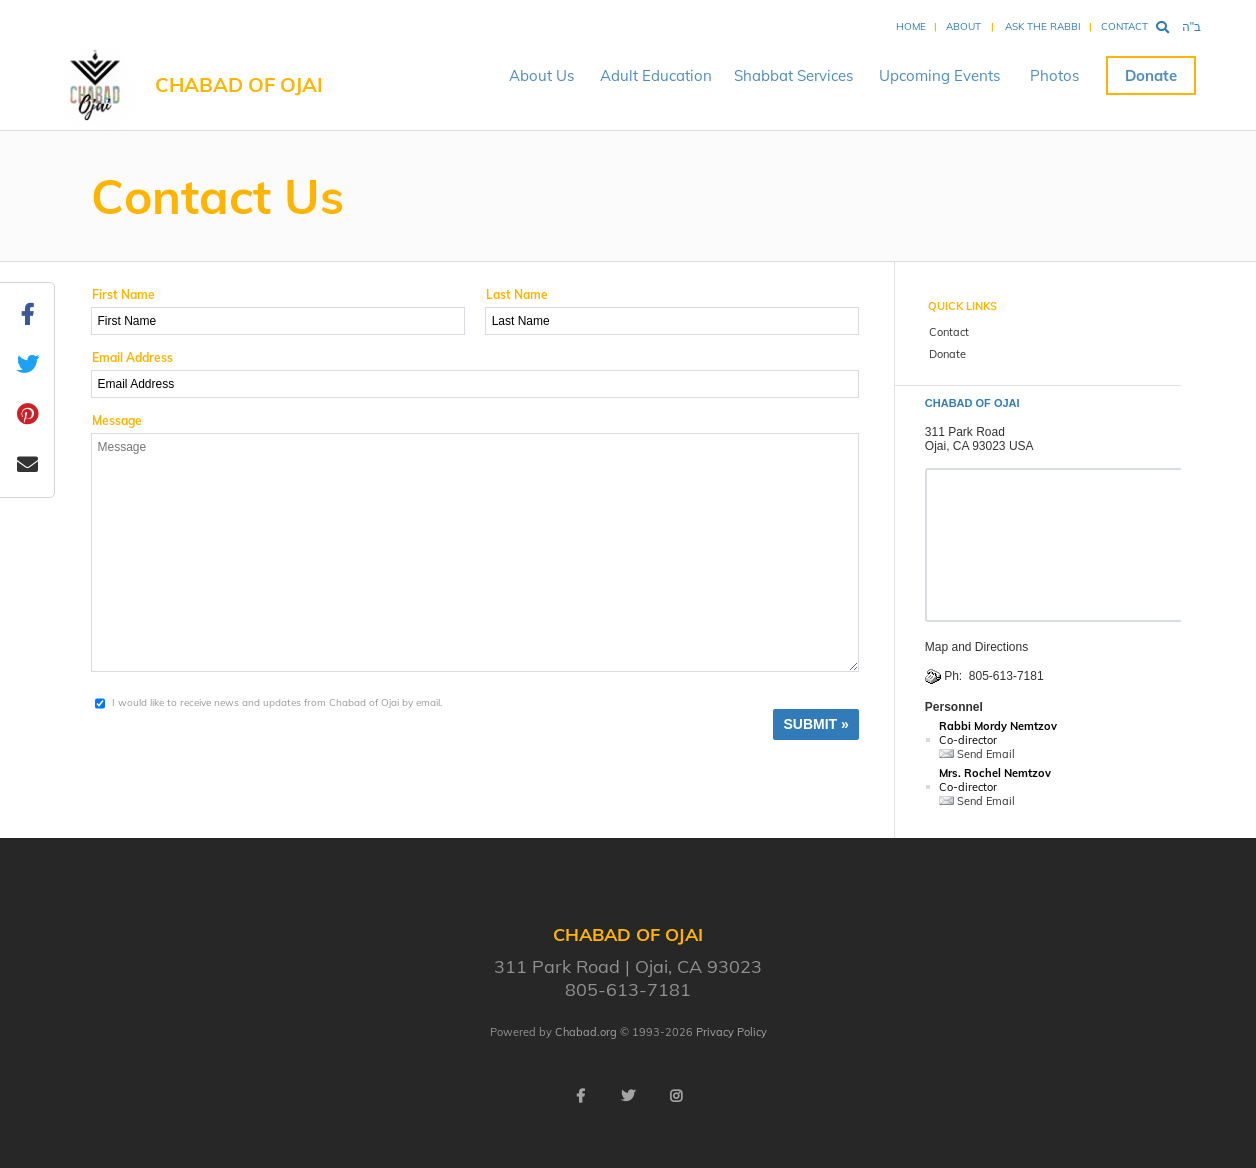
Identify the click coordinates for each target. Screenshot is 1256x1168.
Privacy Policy (731, 1032)
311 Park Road (965, 432)
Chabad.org (586, 1032)
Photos (1054, 75)
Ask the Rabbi (1043, 26)
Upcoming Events (939, 75)
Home (911, 26)
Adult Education (656, 75)
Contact (1124, 26)
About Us (541, 75)
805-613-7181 (1006, 676)
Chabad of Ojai (239, 84)
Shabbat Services (793, 75)
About (963, 26)
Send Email (977, 754)
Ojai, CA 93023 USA (979, 446)
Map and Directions (976, 647)
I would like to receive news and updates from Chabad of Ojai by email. (277, 702)
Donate (1151, 75)
